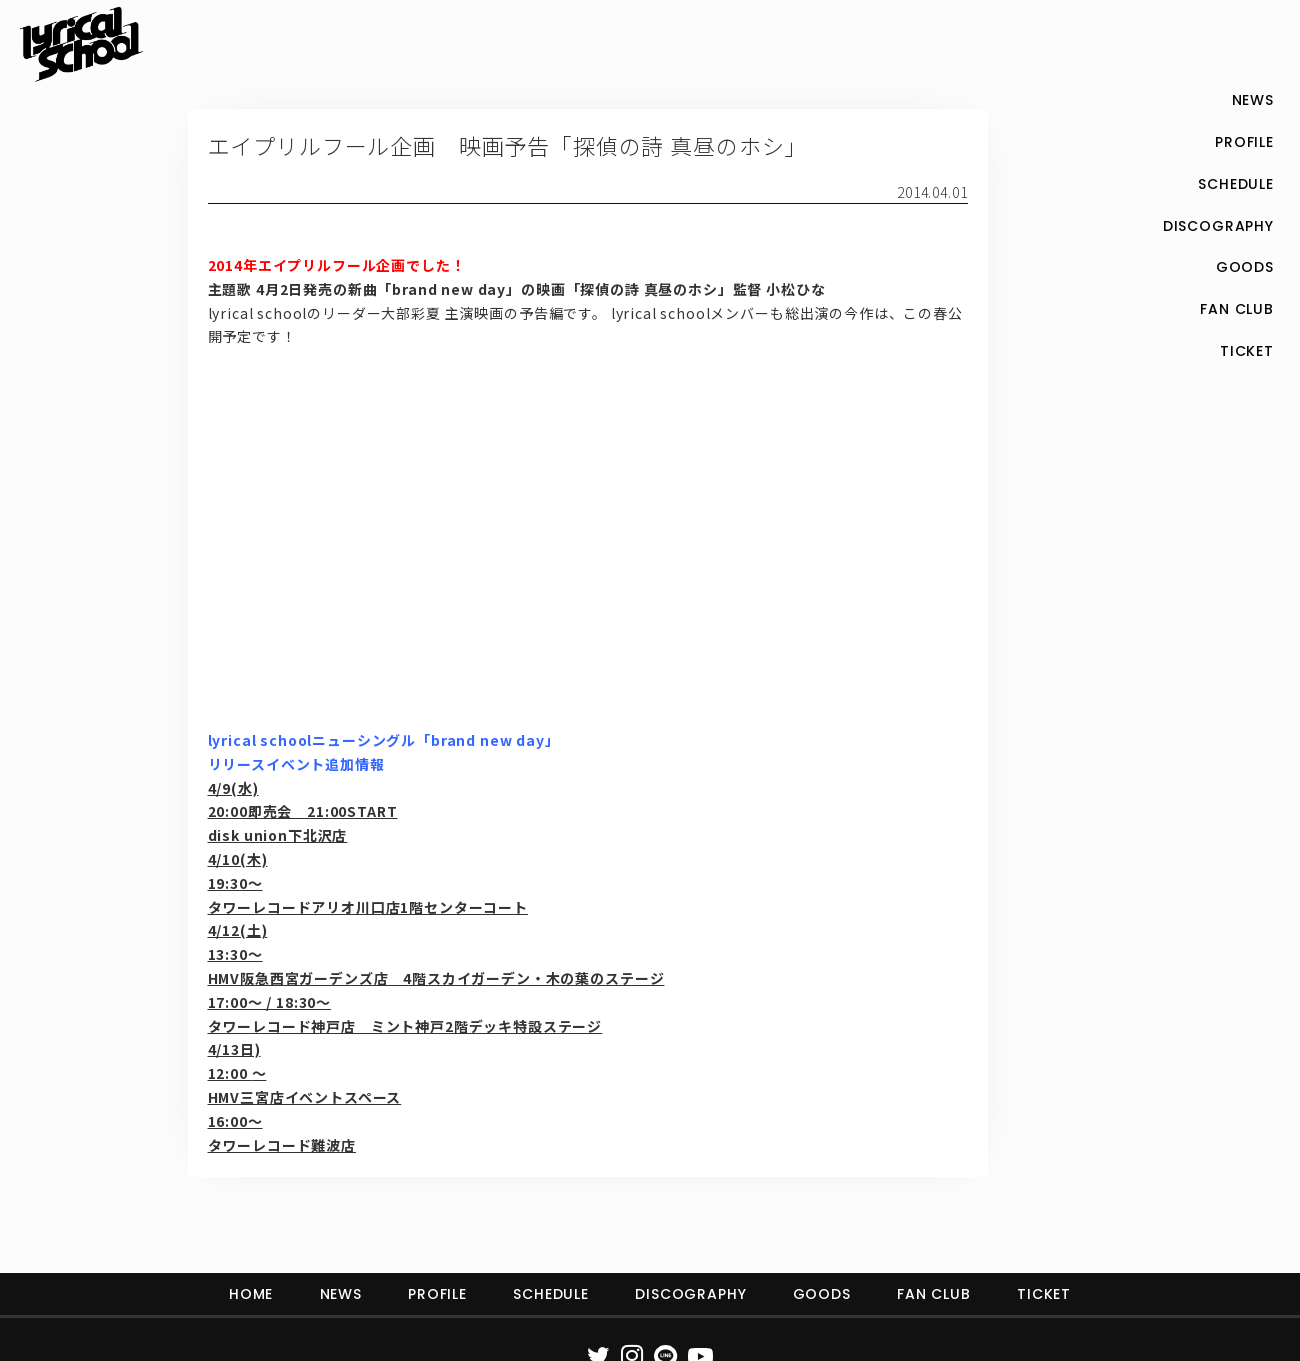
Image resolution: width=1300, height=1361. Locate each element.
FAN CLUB (934, 1294)
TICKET (1044, 1294)
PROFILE (437, 1294)
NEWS (341, 1294)
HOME (251, 1294)
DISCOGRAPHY (690, 1294)
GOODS (822, 1294)
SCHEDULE (551, 1294)
